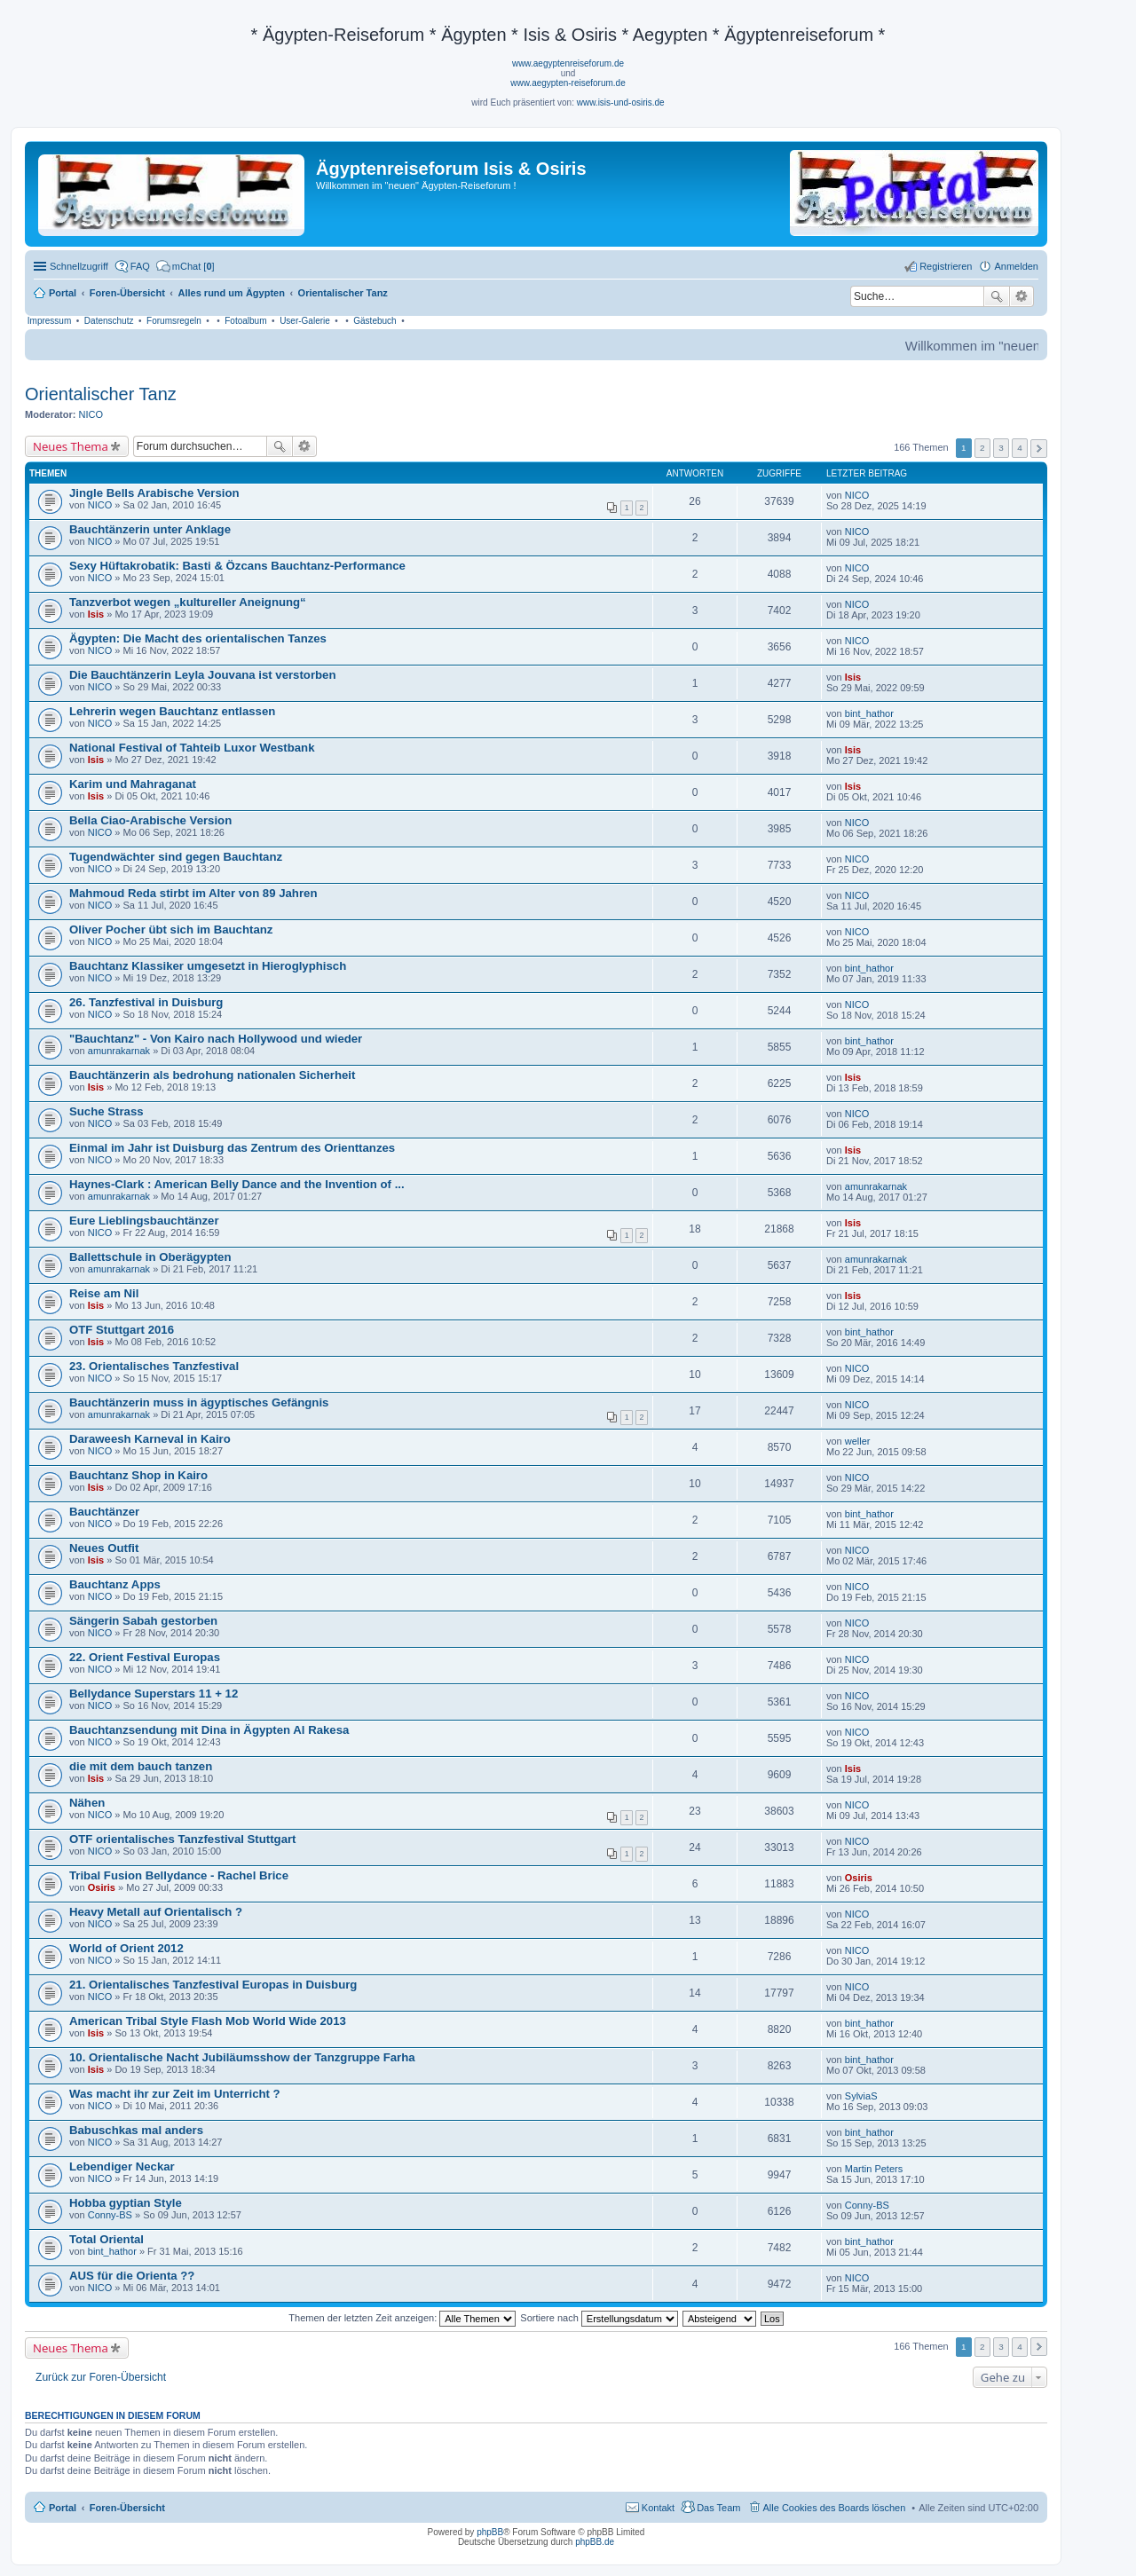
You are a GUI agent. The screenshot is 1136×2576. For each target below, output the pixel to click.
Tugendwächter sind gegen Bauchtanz (175, 856)
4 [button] (1019, 448)
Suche (996, 296)
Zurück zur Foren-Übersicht (101, 2377)
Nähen (87, 1802)
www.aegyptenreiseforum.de (568, 63)
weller (858, 1441)
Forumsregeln (173, 321)
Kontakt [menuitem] (658, 2507)
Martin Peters (874, 2168)
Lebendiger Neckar (122, 2166)
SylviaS (861, 2096)
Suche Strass (106, 1111)
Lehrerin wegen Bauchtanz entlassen (172, 711)
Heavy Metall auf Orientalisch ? (155, 1911)
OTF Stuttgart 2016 (121, 1329)
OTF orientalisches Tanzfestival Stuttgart (182, 1839)
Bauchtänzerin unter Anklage (150, 529)
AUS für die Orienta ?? (131, 2275)
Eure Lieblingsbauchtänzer (144, 1220)
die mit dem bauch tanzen (140, 1766)
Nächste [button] (1038, 448)
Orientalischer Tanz (101, 394)
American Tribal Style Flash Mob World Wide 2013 (207, 2021)
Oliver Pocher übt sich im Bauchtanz (170, 929)
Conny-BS (110, 2215)
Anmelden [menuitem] (1016, 266)
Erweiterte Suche (1022, 296)
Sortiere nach (598, 2317)
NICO (91, 414)
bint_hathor (869, 713)
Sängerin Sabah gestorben (143, 1620)
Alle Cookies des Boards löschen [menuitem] (834, 2507)
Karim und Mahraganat (132, 784)
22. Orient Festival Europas (144, 1657)
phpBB (490, 2532)
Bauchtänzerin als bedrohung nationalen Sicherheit (212, 1075)
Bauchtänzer (104, 1511)
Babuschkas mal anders (136, 2130)
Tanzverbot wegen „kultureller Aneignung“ (187, 602)
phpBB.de (594, 2542)
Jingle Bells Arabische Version (154, 493)
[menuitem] (185, 266)
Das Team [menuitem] (718, 2507)
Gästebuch (374, 321)
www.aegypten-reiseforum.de (568, 83)
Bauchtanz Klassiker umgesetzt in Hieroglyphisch (207, 966)
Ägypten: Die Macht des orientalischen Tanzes (198, 638)
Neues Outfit (103, 1548)
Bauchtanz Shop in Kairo (138, 1475)
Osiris (101, 1887)
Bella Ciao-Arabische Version (150, 820)
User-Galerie (305, 321)
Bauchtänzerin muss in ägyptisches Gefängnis (198, 1402)
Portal (62, 293)
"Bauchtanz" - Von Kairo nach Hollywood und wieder (215, 1038)
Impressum (49, 321)
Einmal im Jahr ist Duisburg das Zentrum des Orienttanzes (232, 1147)
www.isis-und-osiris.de (621, 102)
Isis (96, 614)
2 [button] (982, 448)
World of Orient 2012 (126, 1948)
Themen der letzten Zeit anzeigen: (402, 2317)
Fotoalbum (245, 321)
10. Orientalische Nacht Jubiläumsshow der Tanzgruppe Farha (242, 2057)
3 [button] (1001, 448)
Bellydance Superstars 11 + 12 (153, 1693)
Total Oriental (106, 2239)
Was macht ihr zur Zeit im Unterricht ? (174, 2093)
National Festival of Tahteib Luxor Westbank (192, 747)
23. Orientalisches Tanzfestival (154, 1366)
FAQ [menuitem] (140, 266)
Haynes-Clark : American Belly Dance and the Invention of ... (237, 1184)
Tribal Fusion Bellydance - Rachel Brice (178, 1875)
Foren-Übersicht (127, 2507)
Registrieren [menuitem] (945, 266)
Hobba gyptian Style (125, 2203)
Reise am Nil (103, 1293)
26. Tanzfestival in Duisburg (146, 1002)
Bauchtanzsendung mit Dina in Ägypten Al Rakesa (209, 1730)
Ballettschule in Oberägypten (150, 1257)
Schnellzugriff (79, 266)
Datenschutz (109, 321)
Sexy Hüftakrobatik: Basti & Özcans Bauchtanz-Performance (237, 565)
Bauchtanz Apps (115, 1584)
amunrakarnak (119, 1050)
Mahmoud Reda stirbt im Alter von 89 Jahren (193, 893)
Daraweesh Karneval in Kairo (150, 1439)
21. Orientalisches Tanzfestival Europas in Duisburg (213, 1984)
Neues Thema (70, 446)
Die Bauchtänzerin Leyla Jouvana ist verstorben (202, 674)
